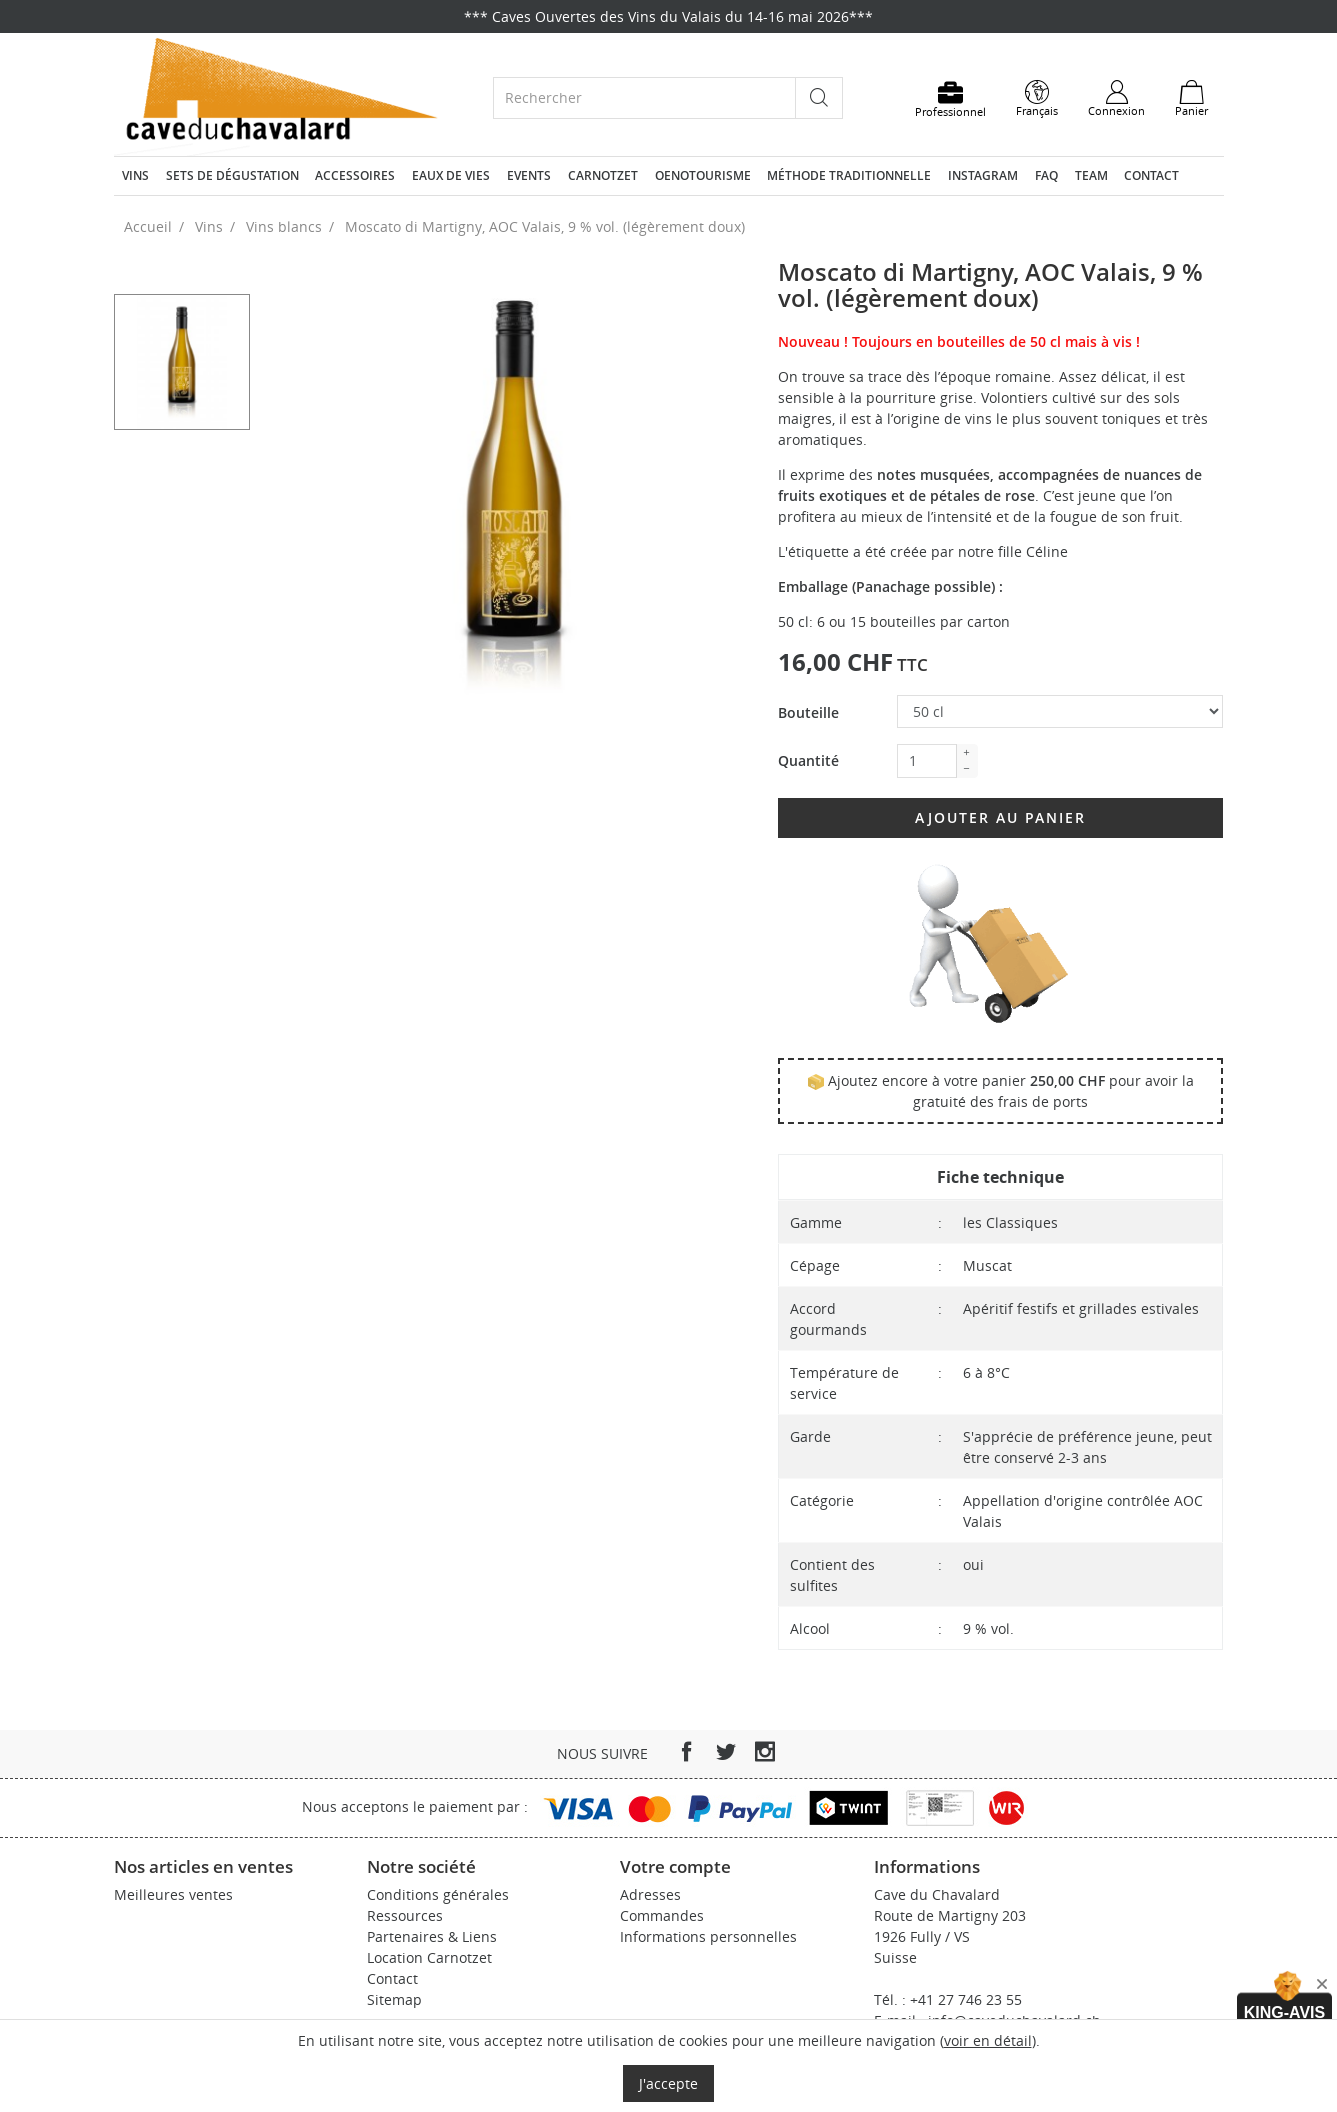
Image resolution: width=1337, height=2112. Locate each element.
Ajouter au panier (1000, 817)
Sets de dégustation (232, 175)
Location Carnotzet (429, 1957)
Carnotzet (603, 175)
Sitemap (394, 1999)
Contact (1151, 175)
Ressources (405, 1915)
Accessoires (355, 175)
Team (1091, 175)
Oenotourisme (703, 175)
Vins (135, 175)
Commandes (662, 1915)
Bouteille (808, 712)
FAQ (1046, 175)
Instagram (983, 175)
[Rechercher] (644, 97)
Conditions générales (438, 1894)
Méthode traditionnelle (849, 175)
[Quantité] (927, 761)
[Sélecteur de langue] (1037, 99)
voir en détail (988, 2040)
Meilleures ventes (173, 1894)
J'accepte (668, 2083)
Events (529, 175)
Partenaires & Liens (432, 1936)
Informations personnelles (708, 1936)
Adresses (650, 1894)
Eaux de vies (451, 175)
